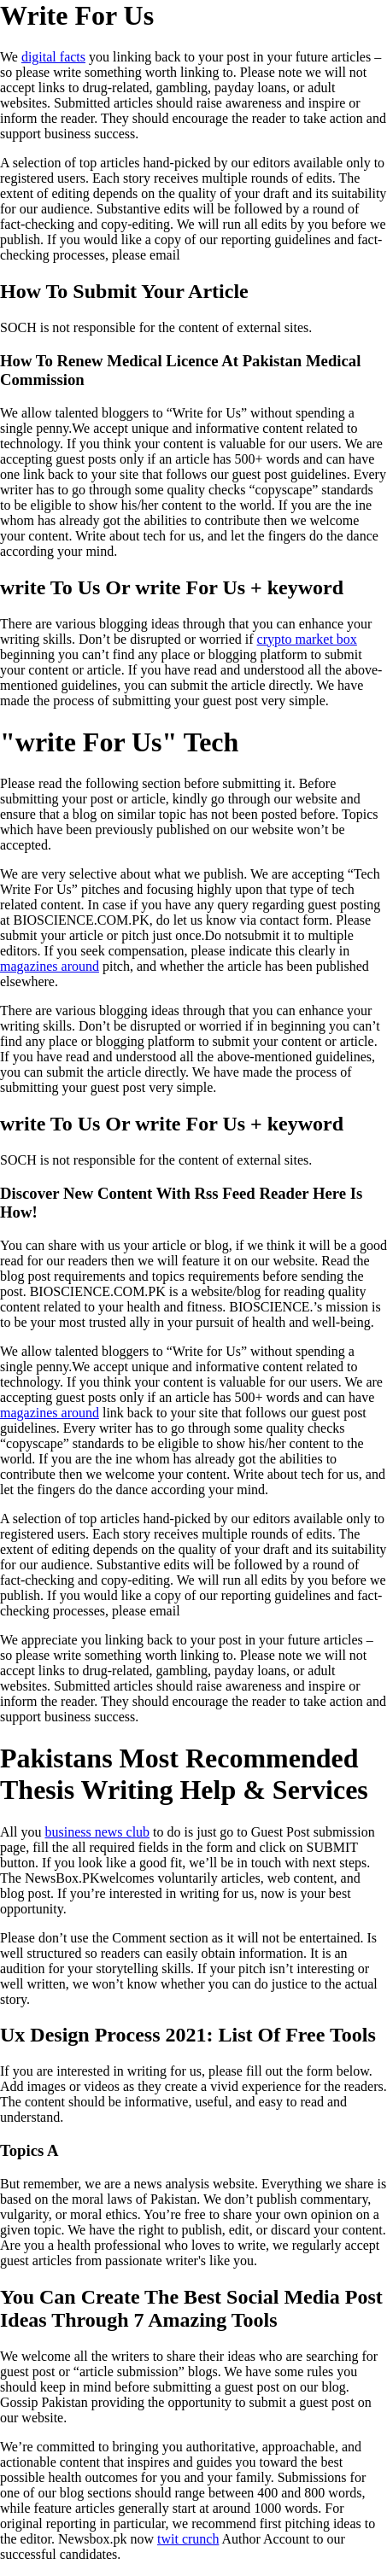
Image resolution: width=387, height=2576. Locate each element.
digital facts (53, 57)
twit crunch (188, 2539)
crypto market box (307, 639)
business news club (97, 1832)
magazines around (49, 966)
